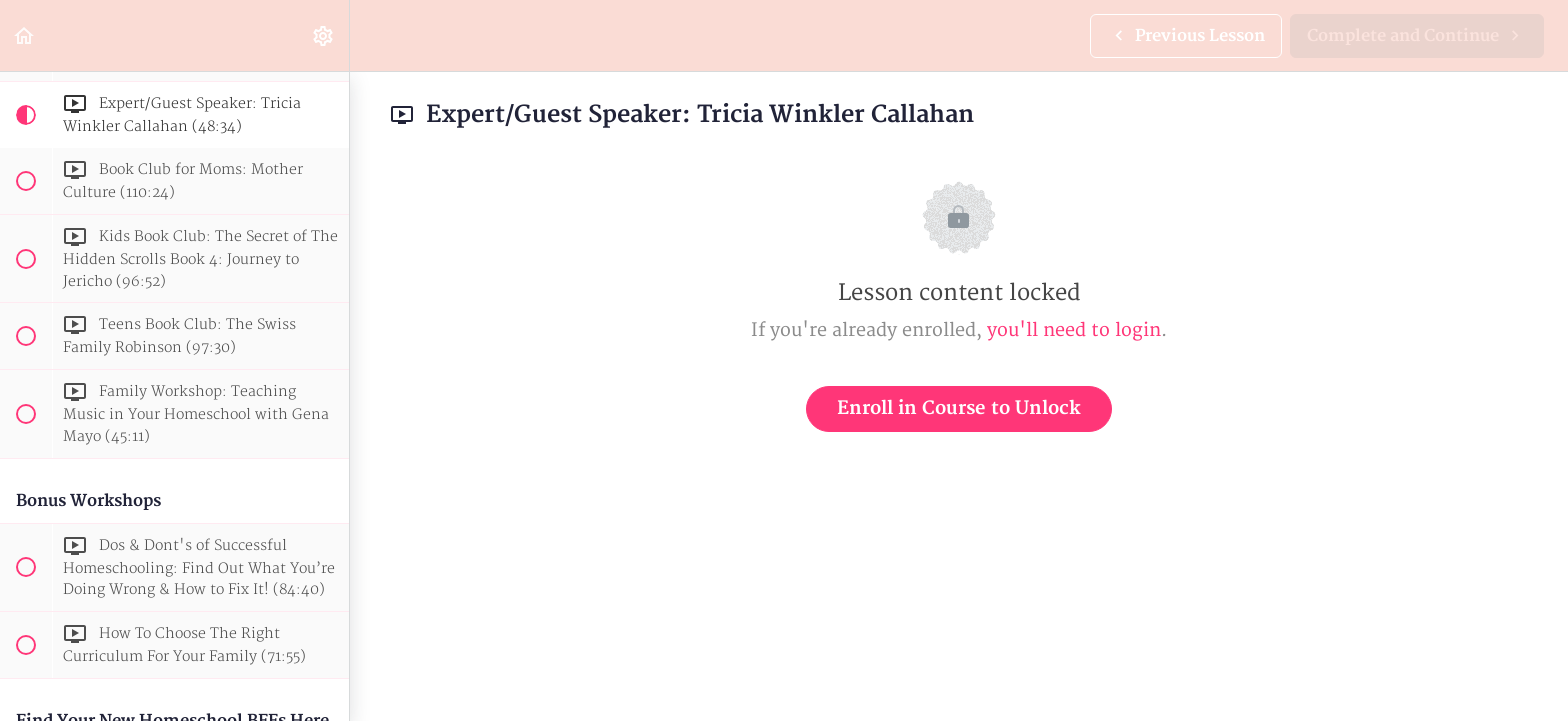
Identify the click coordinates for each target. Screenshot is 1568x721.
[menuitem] (324, 35)
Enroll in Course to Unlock (959, 408)
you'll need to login (1074, 330)
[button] (25, 35)
